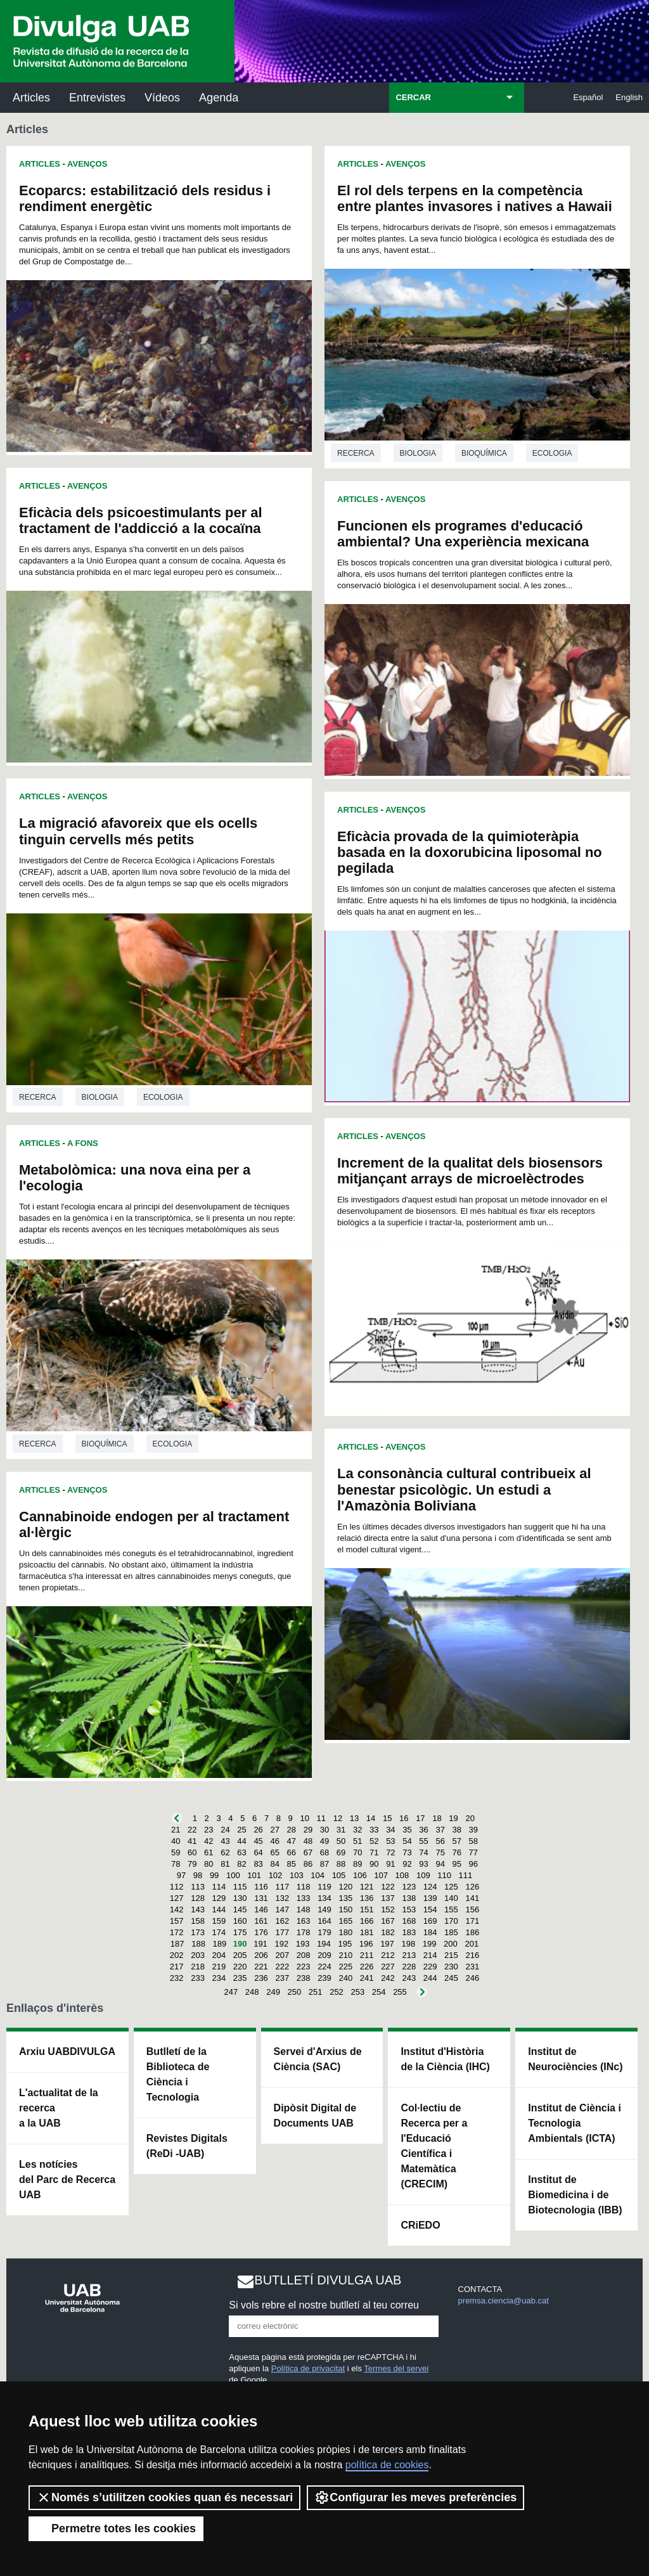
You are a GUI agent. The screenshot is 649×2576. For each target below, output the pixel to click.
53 (390, 1841)
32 (357, 1829)
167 (388, 1921)
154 (430, 1909)
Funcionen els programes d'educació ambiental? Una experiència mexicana (463, 534)
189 (220, 1943)
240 (345, 1978)
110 (444, 1875)
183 (409, 1932)
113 (198, 1886)
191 (260, 1943)
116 (261, 1886)
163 (304, 1921)
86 (308, 1864)
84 (274, 1864)
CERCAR (413, 97)
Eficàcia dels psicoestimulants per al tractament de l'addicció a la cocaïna (140, 520)
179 (324, 1932)
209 (324, 1955)
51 (357, 1841)
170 (451, 1921)
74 (423, 1852)
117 (282, 1886)
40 (175, 1841)
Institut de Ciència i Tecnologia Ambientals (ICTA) (574, 2123)
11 (321, 1818)
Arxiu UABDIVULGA (67, 2051)
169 (430, 1921)
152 (388, 1909)
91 (390, 1864)
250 (295, 1992)
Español (588, 97)
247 (231, 1992)
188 (198, 1943)
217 (177, 1966)
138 (409, 1898)
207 (282, 1955)
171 (472, 1921)
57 (457, 1841)
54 (406, 1841)
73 (406, 1852)
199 (430, 1943)
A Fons (82, 1143)
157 (177, 1921)
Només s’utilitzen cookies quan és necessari (164, 2497)
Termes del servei (396, 2368)
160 (240, 1921)
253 (357, 1992)
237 (282, 1978)
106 (360, 1875)
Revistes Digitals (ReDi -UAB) (187, 2146)
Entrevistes (97, 97)
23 (208, 1829)
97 (181, 1875)
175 (240, 1932)
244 (430, 1978)
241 (367, 1978)
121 (367, 1886)
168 (409, 1921)
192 (281, 1943)
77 (473, 1852)
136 (367, 1898)
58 (473, 1841)
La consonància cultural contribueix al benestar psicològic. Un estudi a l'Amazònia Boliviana (464, 1489)
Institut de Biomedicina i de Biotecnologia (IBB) (575, 2194)
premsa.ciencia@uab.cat (503, 2300)
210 (345, 1955)
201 (472, 1943)
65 (274, 1852)
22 (192, 1829)
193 (303, 1943)
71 (373, 1852)
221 (261, 1966)
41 (192, 1841)
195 (345, 1943)
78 (175, 1864)
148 (304, 1909)
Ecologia (163, 1097)
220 (240, 1966)
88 (341, 1864)
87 (324, 1864)
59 (175, 1852)
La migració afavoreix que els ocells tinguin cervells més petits (138, 831)
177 (282, 1932)
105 (339, 1875)
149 (324, 1909)
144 (219, 1909)
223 (304, 1966)
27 (274, 1829)
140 (451, 1898)
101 (254, 1875)
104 (317, 1875)
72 (390, 1852)
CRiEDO (420, 2225)
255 (400, 1992)
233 (198, 1978)
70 (357, 1852)
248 (252, 1992)
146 (261, 1909)
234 (219, 1978)
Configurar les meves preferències (415, 2497)
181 (367, 1932)
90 (373, 1864)
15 (387, 1818)
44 (241, 1841)
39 (473, 1829)
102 (276, 1875)
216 (472, 1955)
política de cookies (387, 2464)
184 (430, 1932)
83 (258, 1864)
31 (341, 1829)
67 (308, 1852)
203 (198, 1955)
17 (420, 1818)
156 (472, 1909)
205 (240, 1955)
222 (282, 1966)
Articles (31, 97)
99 (214, 1875)
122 (388, 1886)
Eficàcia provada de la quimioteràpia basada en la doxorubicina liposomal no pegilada (469, 852)
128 (198, 1898)
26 (258, 1829)
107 (381, 1875)
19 (453, 1818)
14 (370, 1818)
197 (387, 1943)
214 (430, 1955)
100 (233, 1875)
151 (367, 1909)
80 (208, 1864)
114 (219, 1886)
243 (409, 1978)
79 (192, 1864)
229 (430, 1966)
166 (367, 1921)
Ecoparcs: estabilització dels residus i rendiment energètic (145, 198)
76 (457, 1852)
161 (261, 1921)
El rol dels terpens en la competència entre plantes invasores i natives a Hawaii (474, 198)
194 (324, 1943)
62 (225, 1852)
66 (291, 1852)
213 (409, 1955)
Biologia (100, 1097)
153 (409, 1909)
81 (225, 1864)
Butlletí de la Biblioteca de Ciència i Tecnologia (178, 2074)
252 (337, 1992)
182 (388, 1932)
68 (324, 1852)
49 (324, 1841)
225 (345, 1966)
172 (177, 1932)
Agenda (218, 97)
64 (258, 1852)
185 (451, 1932)
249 (273, 1992)
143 (198, 1909)
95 (457, 1864)
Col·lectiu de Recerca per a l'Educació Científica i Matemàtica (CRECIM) (434, 2146)
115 (240, 1886)
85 (291, 1864)
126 (472, 1886)
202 (177, 1955)
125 (451, 1886)
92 (406, 1864)
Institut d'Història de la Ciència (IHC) (445, 2059)
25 (241, 1829)
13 (354, 1818)
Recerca (37, 1097)
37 (439, 1829)
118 (304, 1886)
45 (258, 1841)
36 (423, 1829)
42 (208, 1841)
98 (197, 1875)
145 (240, 1909)
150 (345, 1909)
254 (379, 1992)
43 (225, 1841)
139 (430, 1898)
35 (406, 1829)
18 (436, 1818)
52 (373, 1841)
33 (373, 1829)
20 (469, 1818)
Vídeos (162, 97)
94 (439, 1864)
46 (274, 1841)
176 (261, 1932)
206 (261, 1955)
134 (324, 1898)
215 (451, 1955)
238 (304, 1978)
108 (402, 1875)
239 (324, 1978)
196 (366, 1943)
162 (282, 1921)
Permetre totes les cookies (116, 2528)
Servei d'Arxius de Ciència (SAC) (318, 2059)
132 (282, 1898)
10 (304, 1818)
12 (337, 1818)
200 (451, 1943)
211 (367, 1955)
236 (261, 1978)
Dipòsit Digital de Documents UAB (315, 2115)
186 (472, 1932)
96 (473, 1864)
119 (324, 1886)
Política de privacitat (308, 2368)
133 (304, 1898)
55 (423, 1841)
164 (324, 1921)
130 (240, 1898)
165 (345, 1921)
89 (357, 1864)
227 (388, 1966)
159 (219, 1921)
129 (219, 1898)
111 (466, 1875)
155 (451, 1909)
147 (282, 1909)
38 (457, 1829)
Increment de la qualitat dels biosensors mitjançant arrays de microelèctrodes (470, 1171)
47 (291, 1841)
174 (219, 1932)
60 (192, 1852)
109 (423, 1875)
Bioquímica (104, 1443)
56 (439, 1841)
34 (390, 1829)
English (629, 97)
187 (177, 1943)
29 (308, 1829)
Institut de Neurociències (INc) (575, 2059)
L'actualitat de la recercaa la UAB (58, 2107)
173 (198, 1932)
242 (388, 1978)
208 (304, 1955)
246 (472, 1978)
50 (341, 1841)
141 (472, 1898)
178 (304, 1932)
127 (177, 1898)
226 (367, 1966)
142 (177, 1909)
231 (472, 1966)
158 (198, 1921)
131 (261, 1898)
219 (219, 1966)
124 (430, 1886)
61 (208, 1852)
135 (345, 1898)
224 (324, 1966)
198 (408, 1943)
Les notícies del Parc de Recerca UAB (67, 2179)
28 (291, 1829)
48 (308, 1841)
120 (345, 1886)
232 (177, 1978)
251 (316, 1992)
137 (388, 1898)
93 (423, 1864)
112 (177, 1886)
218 (198, 1966)
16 (403, 1818)
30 (324, 1829)
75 (439, 1852)
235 (240, 1978)
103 (297, 1875)
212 (388, 1955)
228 (409, 1966)
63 (241, 1852)
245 (451, 1978)
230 (451, 1966)
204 (219, 1955)
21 (175, 1829)
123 (409, 1886)
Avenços (87, 164)
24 (225, 1829)
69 (341, 1852)
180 (345, 1932)
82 (241, 1864)
